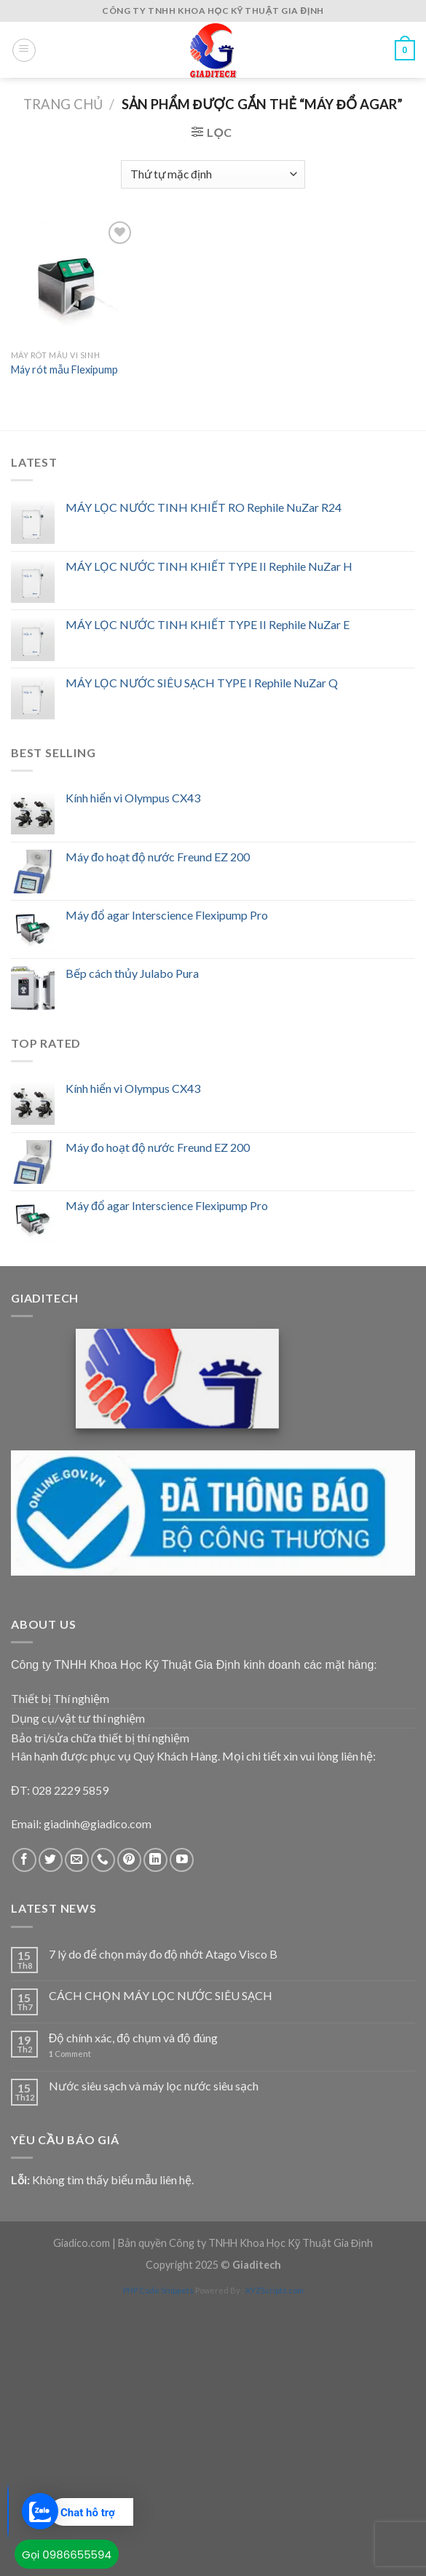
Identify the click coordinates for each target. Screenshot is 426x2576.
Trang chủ (63, 104)
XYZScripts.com (274, 2290)
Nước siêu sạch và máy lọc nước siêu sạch (154, 2086)
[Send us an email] (77, 1860)
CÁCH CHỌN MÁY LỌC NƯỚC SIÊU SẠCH (160, 1995)
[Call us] (103, 1860)
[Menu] (24, 50)
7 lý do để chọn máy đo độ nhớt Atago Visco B (163, 1954)
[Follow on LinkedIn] (155, 1860)
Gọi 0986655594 (66, 2554)
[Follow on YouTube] (182, 1860)
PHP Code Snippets (158, 2290)
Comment (70, 2053)
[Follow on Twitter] (51, 1860)
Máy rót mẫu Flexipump (64, 369)
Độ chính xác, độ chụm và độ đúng (133, 2037)
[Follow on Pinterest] (129, 1860)
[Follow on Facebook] (24, 1860)
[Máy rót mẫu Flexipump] (73, 280)
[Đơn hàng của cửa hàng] (212, 174)
